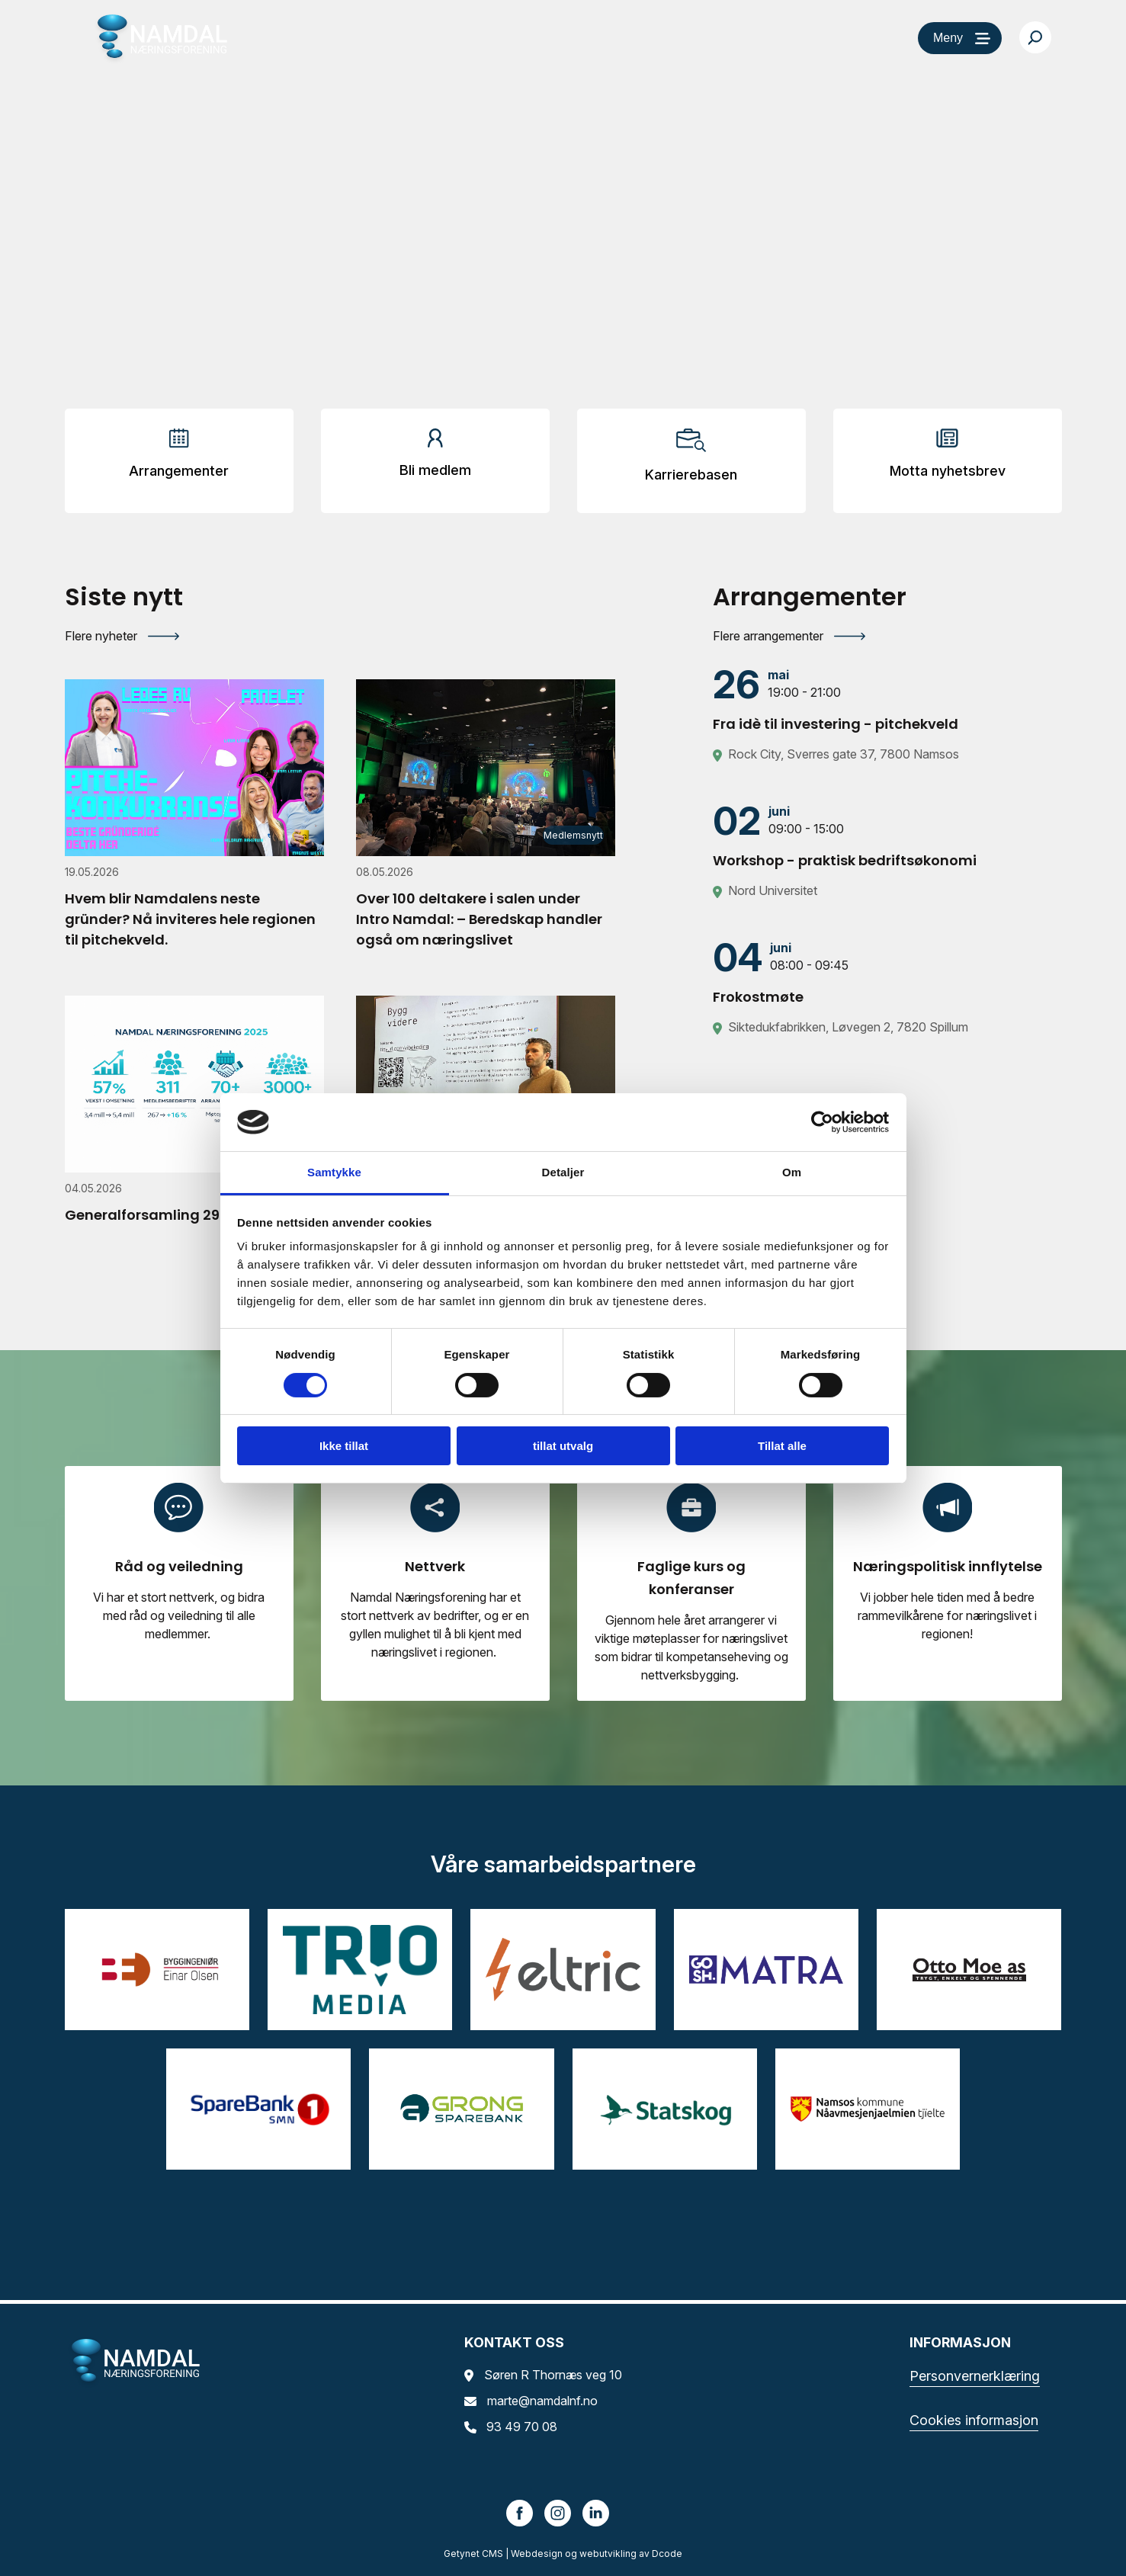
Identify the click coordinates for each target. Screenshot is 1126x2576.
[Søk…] (1035, 37)
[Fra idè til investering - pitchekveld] (887, 699)
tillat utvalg (563, 1445)
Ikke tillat (343, 1445)
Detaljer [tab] (563, 1172)
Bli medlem (435, 470)
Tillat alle (782, 1445)
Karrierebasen (691, 475)
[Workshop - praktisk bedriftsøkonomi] (887, 835)
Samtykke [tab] (334, 1172)
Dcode (667, 2553)
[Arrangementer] (179, 459)
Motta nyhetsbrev (948, 471)
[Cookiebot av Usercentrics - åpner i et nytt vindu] (822, 1122)
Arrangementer (179, 471)
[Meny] (960, 38)
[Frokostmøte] (887, 972)
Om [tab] (791, 1172)
